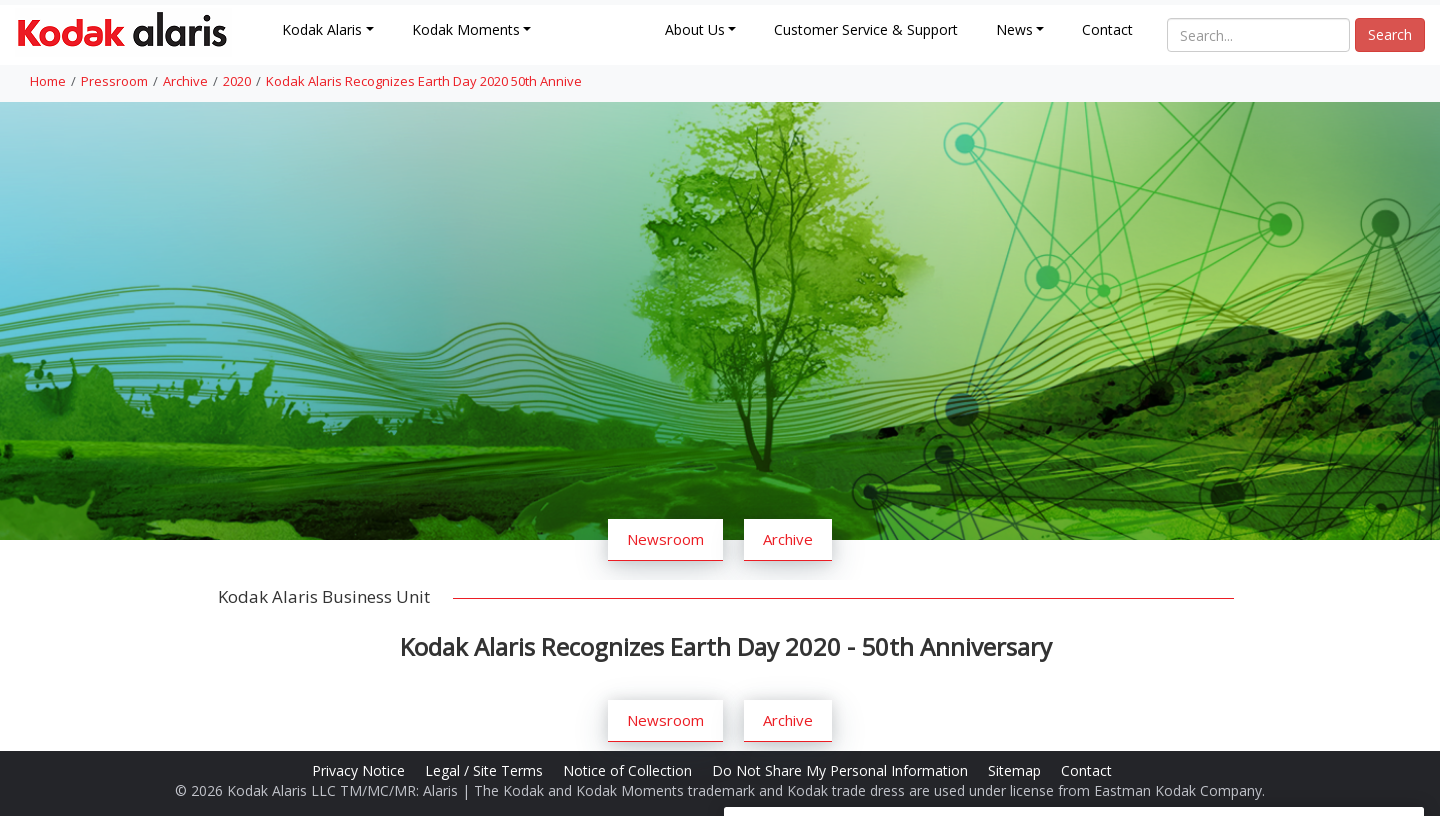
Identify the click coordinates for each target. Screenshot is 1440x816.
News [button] (1014, 29)
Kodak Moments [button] (466, 29)
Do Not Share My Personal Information (842, 770)
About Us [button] (695, 29)
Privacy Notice (360, 770)
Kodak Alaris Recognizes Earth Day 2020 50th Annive (424, 81)
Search (1390, 34)
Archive (185, 81)
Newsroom (665, 539)
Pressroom (114, 81)
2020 (237, 81)
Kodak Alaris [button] (322, 29)
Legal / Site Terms (486, 770)
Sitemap (1016, 770)
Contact (1107, 29)
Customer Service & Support (866, 29)
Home (48, 81)
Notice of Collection (629, 770)
